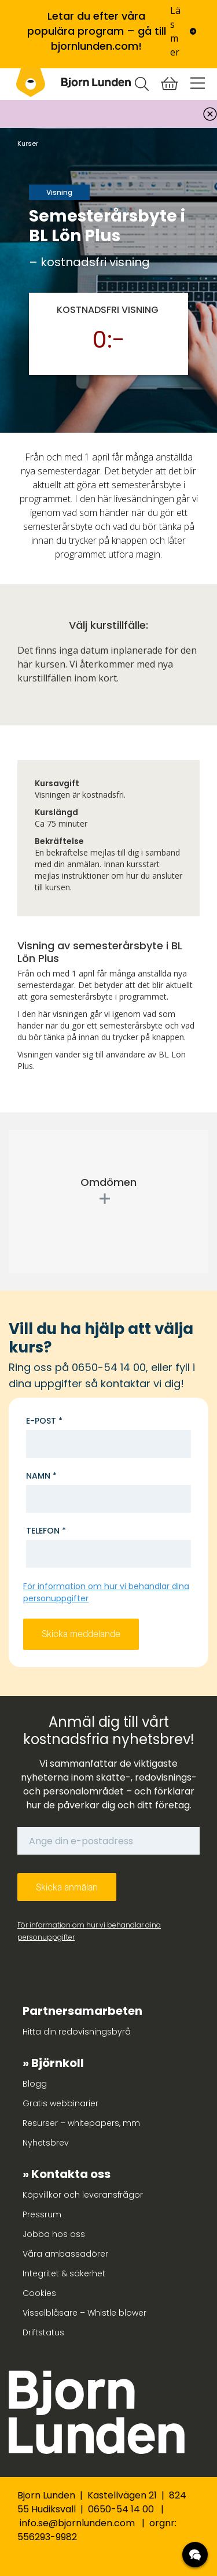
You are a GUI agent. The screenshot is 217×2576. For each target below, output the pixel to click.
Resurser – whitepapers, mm (81, 2123)
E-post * (44, 1421)
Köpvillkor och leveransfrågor (83, 2195)
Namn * (41, 1476)
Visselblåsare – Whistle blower (84, 2313)
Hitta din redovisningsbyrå (77, 2031)
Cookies (39, 2293)
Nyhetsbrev (46, 2142)
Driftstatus (43, 2332)
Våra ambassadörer (65, 2254)
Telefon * (46, 1530)
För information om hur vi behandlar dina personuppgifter (89, 1931)
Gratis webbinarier (60, 2103)
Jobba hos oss (54, 2234)
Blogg (35, 2083)
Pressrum (42, 2214)
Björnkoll (57, 2063)
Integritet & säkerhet (64, 2273)
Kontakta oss (71, 2174)
